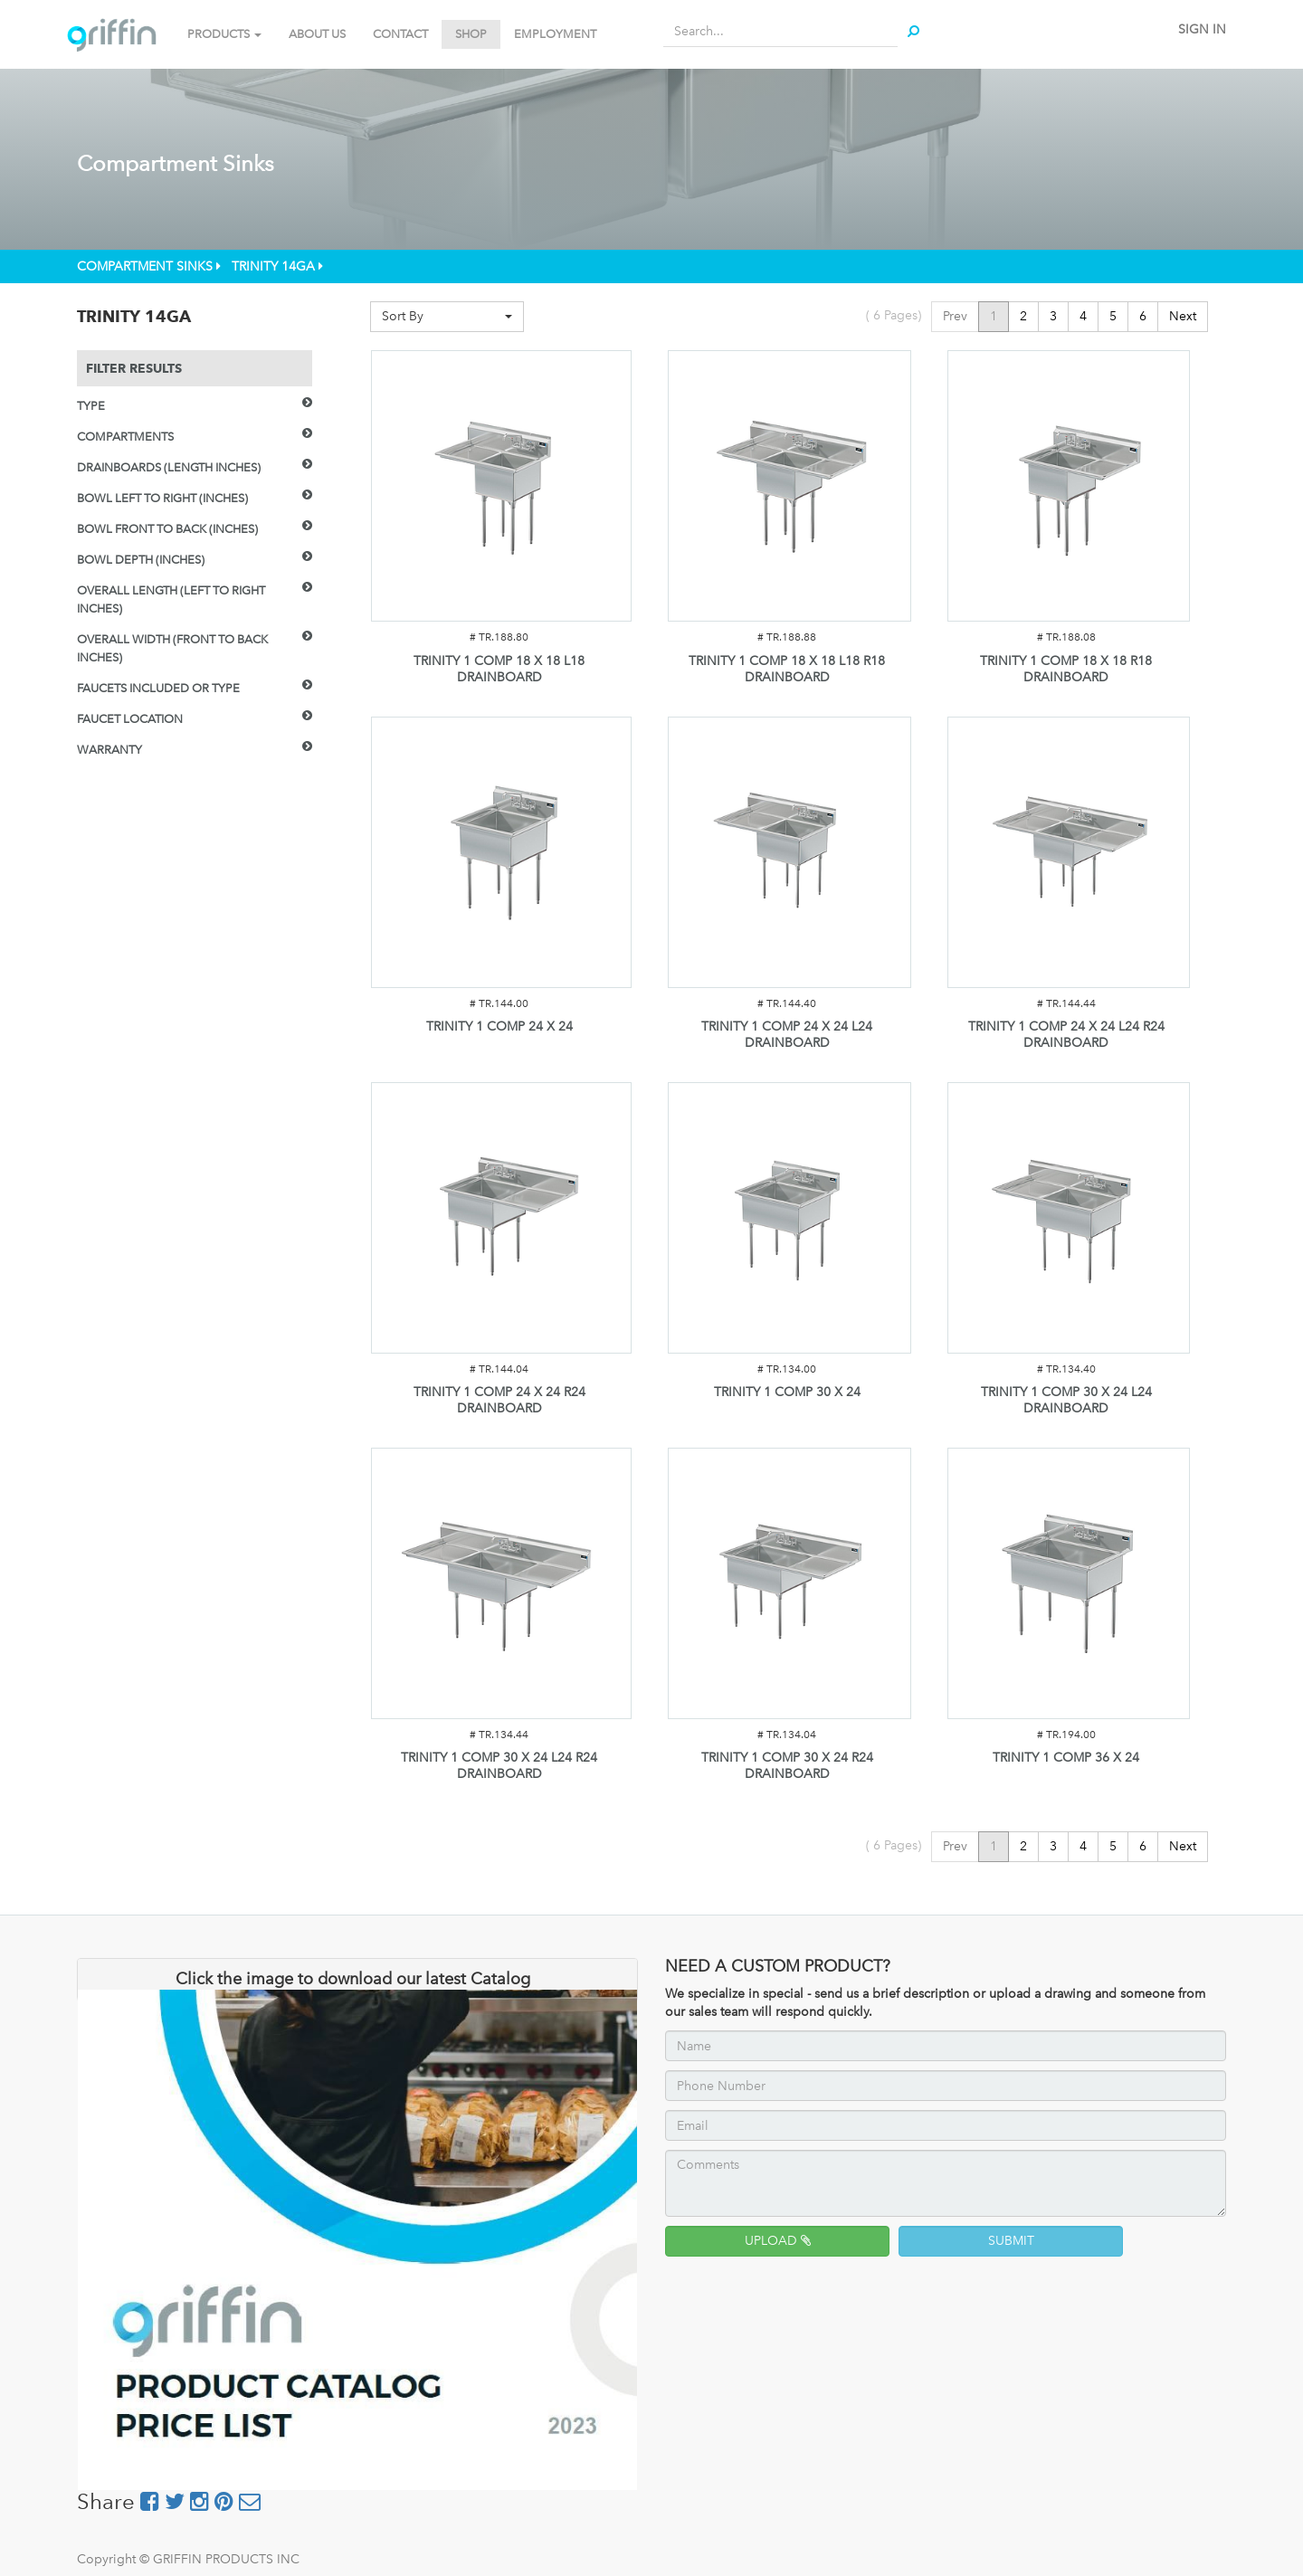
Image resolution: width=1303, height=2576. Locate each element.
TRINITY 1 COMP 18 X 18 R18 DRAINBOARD (1066, 669)
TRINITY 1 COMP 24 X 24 (499, 1026)
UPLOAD (778, 2240)
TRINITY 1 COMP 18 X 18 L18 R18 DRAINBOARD (787, 669)
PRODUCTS (224, 34)
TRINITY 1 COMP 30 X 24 (787, 1392)
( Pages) (893, 315)
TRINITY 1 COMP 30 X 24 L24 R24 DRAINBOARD (499, 1766)
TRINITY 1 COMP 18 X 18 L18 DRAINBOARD (499, 669)
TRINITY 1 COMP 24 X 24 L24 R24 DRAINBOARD (1066, 1034)
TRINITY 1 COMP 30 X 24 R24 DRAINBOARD (787, 1766)
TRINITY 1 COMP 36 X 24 (1066, 1757)
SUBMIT (1011, 2240)
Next (1182, 316)
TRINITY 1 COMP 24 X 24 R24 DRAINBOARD (499, 1400)
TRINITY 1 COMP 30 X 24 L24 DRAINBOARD (1066, 1400)
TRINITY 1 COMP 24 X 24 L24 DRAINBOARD (786, 1034)
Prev (955, 316)
